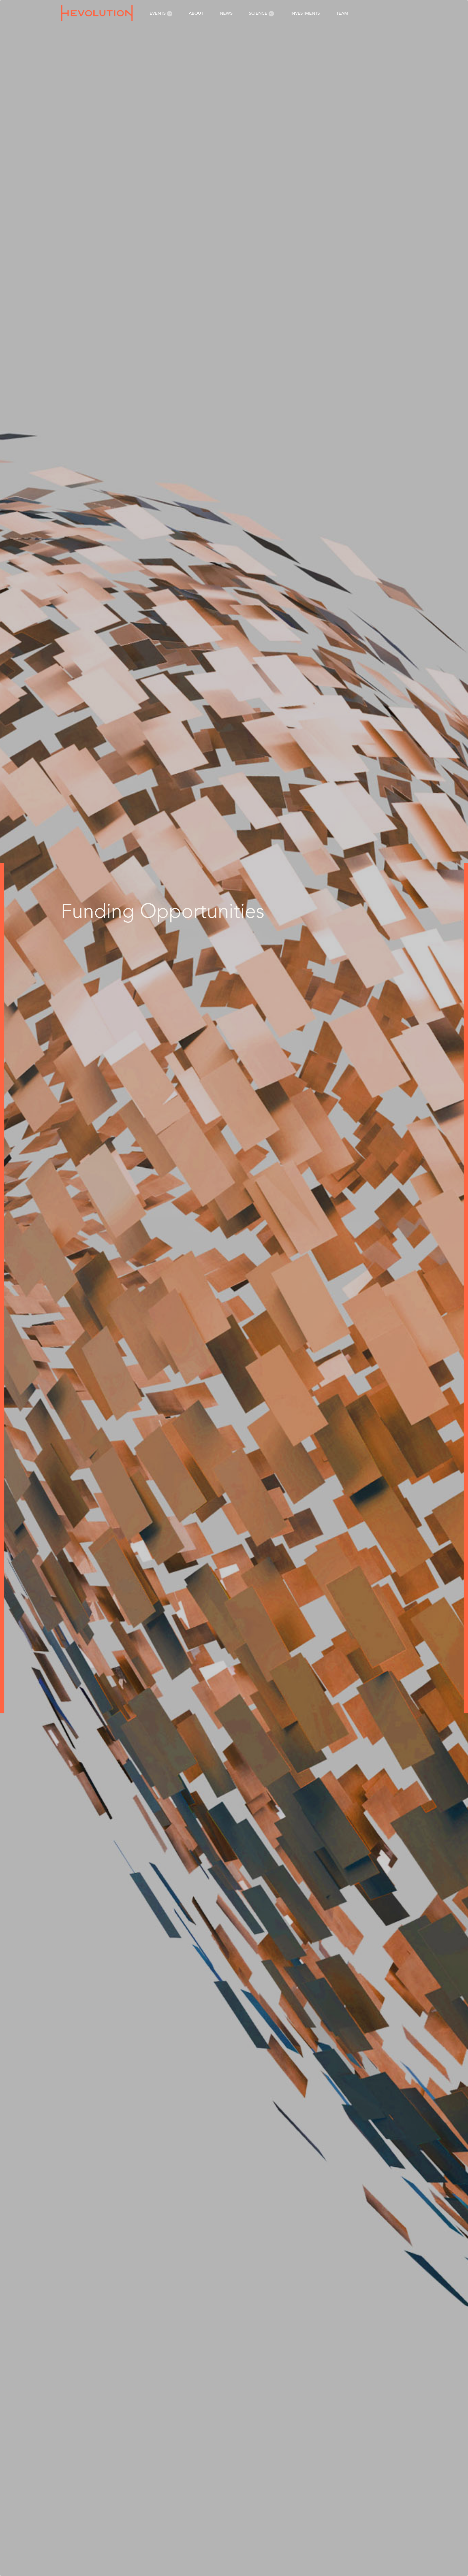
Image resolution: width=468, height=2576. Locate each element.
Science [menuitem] (261, 13)
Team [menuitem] (342, 13)
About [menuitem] (196, 13)
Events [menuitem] (161, 13)
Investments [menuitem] (305, 13)
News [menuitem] (226, 13)
